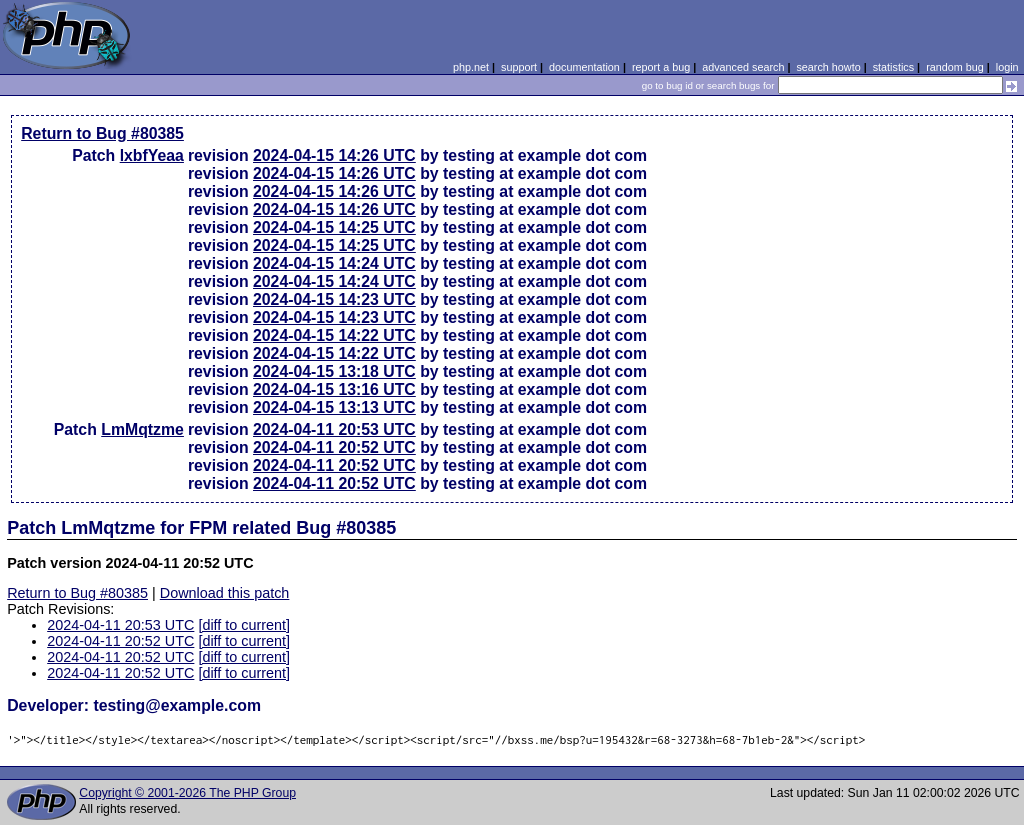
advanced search (743, 67)
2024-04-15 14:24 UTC (334, 263)
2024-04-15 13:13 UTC (334, 407)
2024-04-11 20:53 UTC (334, 429)
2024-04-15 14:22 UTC (334, 335)
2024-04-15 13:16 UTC (334, 389)
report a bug (661, 67)
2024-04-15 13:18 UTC (334, 371)
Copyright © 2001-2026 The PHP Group (187, 793)
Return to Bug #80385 (102, 133)
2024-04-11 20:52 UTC (334, 447)
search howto (828, 67)
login (1007, 67)
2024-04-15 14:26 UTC (334, 155)
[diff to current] (244, 625)
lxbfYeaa (152, 155)
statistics (893, 67)
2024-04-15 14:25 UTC (334, 227)
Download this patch (225, 593)
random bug (955, 67)
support (519, 67)
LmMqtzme (142, 429)
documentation (584, 67)
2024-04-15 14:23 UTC (334, 299)
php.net (471, 67)
